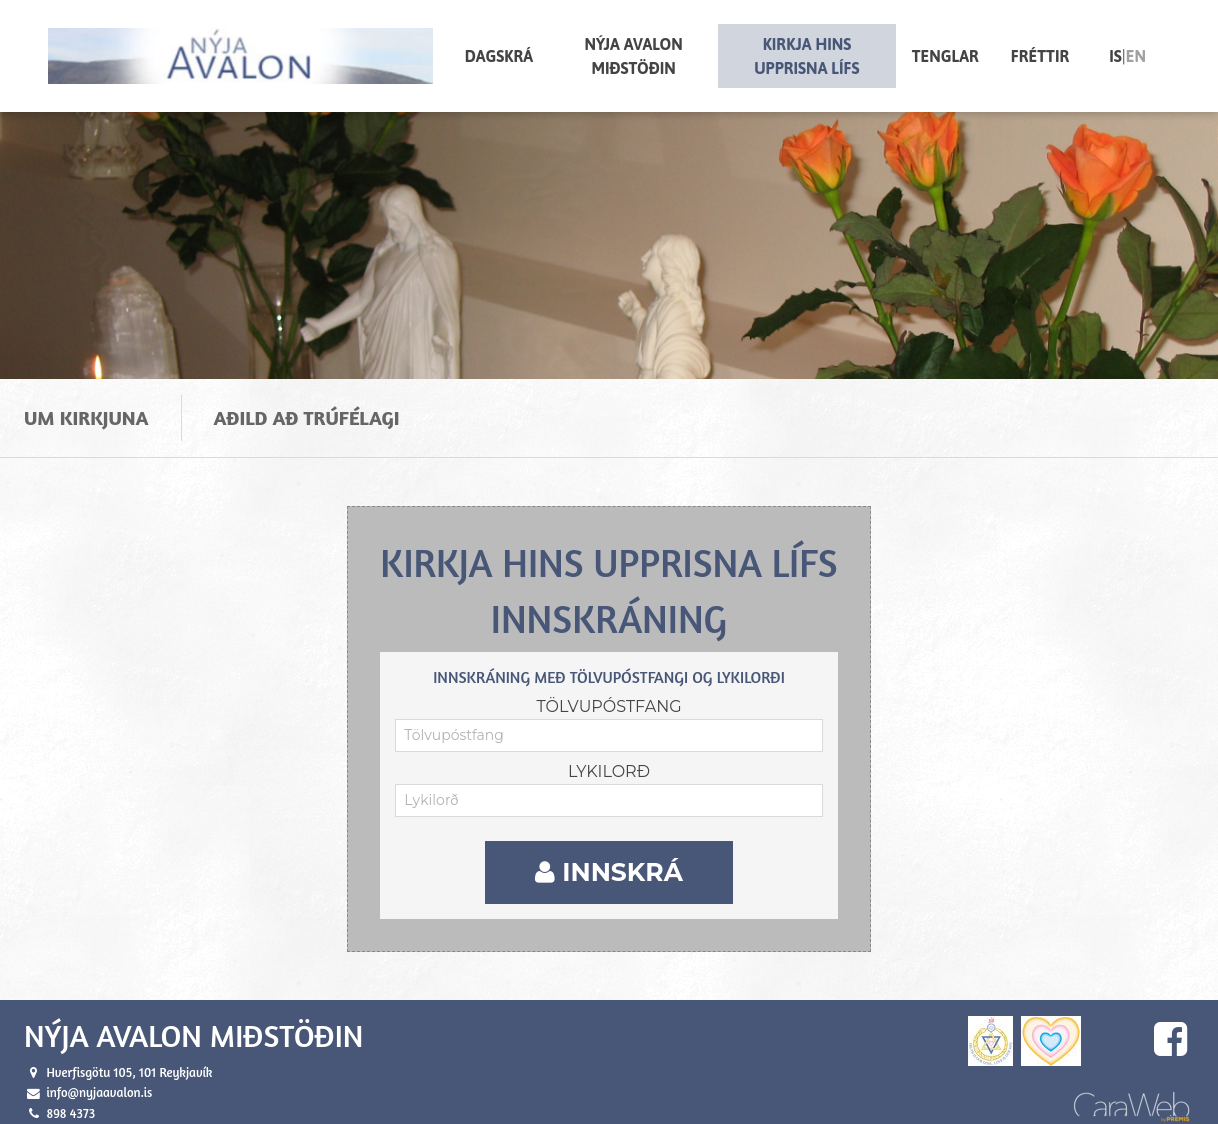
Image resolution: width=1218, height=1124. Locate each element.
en (1136, 56)
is (1115, 56)
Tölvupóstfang (608, 697)
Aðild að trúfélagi (307, 408)
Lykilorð (609, 762)
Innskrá (609, 863)
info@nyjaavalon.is (99, 1083)
